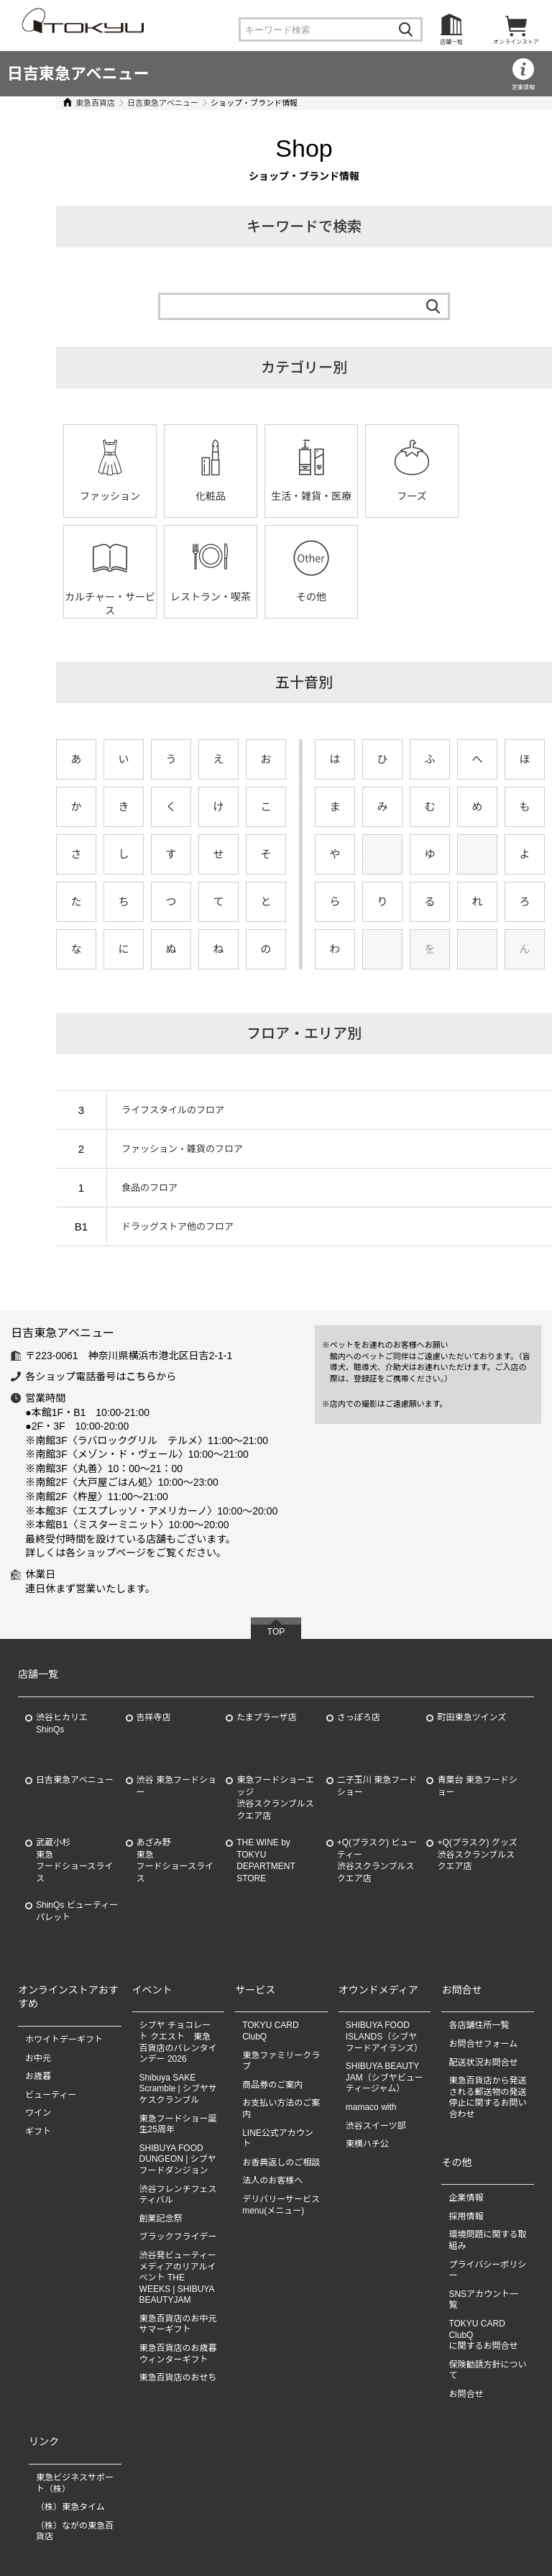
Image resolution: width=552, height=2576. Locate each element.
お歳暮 (38, 2076)
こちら (141, 1376)
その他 (197, 597)
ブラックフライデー (178, 2237)
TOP (276, 1632)
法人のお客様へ (272, 2180)
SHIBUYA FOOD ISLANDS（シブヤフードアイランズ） (384, 2036)
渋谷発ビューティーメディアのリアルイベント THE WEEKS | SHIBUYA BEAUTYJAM (177, 2277)
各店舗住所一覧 (478, 2025)
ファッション (96, 496)
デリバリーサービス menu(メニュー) (285, 2205)
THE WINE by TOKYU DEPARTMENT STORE (265, 1860)
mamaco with (371, 2107)
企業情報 (465, 2198)
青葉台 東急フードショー (477, 1786)
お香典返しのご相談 (281, 2162)
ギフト (38, 2132)
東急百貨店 (75, 103)
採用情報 (465, 2216)
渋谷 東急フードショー (176, 1786)
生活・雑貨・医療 (297, 496)
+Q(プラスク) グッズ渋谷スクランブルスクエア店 (477, 1854)
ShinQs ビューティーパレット (77, 1911)
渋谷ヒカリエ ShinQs (62, 1723)
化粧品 (197, 496)
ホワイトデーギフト (64, 2039)
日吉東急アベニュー (78, 74)
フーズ (398, 496)
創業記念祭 (161, 2219)
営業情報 (523, 87)
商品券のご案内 (272, 2085)
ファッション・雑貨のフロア (162, 1148)
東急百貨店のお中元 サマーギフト (178, 2324)
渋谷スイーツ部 (376, 2126)
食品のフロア (129, 1187)
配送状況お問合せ (483, 2062)
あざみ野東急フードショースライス (175, 1860)
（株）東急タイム (70, 2507)
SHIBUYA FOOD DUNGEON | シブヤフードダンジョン (177, 2159)
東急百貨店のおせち (178, 2377)
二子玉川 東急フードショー (377, 1786)
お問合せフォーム (483, 2044)
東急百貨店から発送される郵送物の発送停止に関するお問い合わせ (487, 2097)
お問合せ (465, 2394)
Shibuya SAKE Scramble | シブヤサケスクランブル (178, 2089)
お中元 (38, 2058)
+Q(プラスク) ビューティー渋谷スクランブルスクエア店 (377, 1860)
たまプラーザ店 (266, 1717)
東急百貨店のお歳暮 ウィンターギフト (178, 2354)
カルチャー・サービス (499, 503)
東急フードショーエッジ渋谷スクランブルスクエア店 (275, 1798)
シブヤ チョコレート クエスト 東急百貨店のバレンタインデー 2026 (178, 2042)
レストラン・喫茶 (96, 597)
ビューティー (50, 2095)
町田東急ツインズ (471, 1717)
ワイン (38, 2113)
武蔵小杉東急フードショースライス (74, 1860)
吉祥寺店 (154, 1717)
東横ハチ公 (367, 2144)
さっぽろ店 (358, 1717)
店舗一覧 (451, 42)
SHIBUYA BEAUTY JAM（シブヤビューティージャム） (384, 2077)
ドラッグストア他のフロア (157, 1226)
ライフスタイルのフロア (152, 1110)
